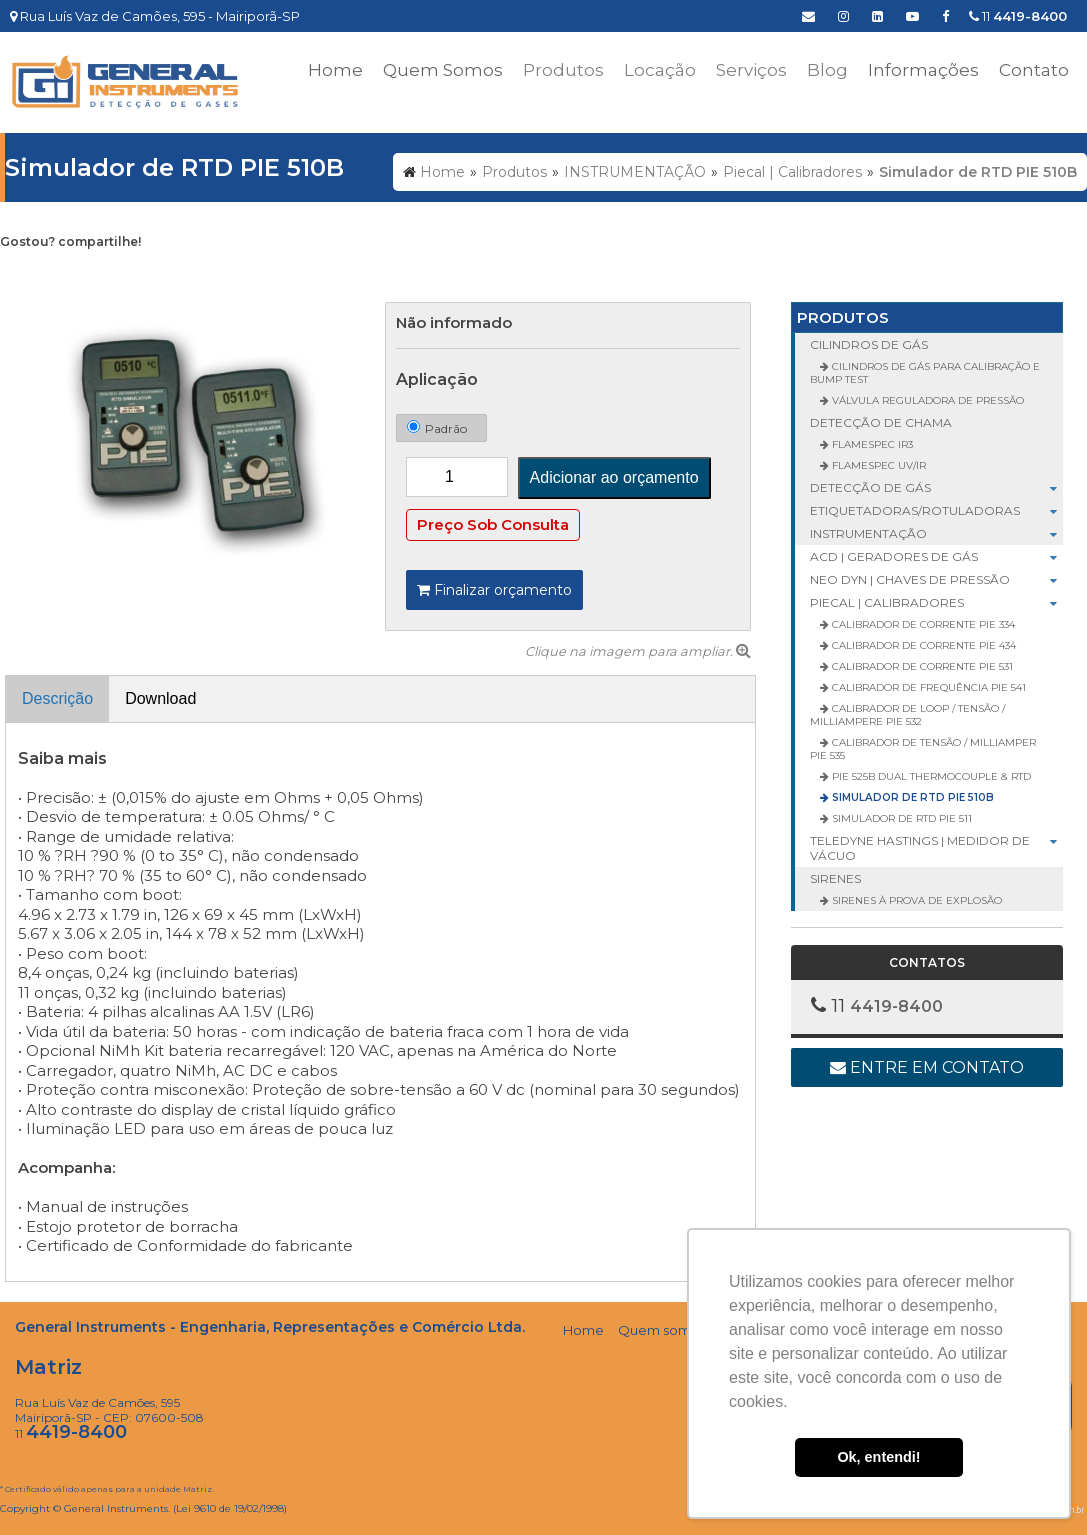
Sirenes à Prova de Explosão (915, 900)
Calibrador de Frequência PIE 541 (927, 687)
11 (1018, 16)
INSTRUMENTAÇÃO (936, 533)
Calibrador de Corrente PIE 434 (922, 645)
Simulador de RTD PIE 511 (900, 818)
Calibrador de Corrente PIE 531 (921, 666)
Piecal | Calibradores (936, 602)
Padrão (437, 428)
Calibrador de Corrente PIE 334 (922, 624)
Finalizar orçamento (494, 590)
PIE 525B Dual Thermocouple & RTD (930, 776)
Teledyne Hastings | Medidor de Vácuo (936, 848)
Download (160, 698)
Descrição (57, 698)
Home (335, 70)
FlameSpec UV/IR (877, 465)
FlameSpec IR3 (871, 444)
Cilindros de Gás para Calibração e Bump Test (925, 373)
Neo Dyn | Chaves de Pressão (936, 579)
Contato (1034, 70)
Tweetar (27, 273)
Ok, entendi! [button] (878, 1457)
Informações (923, 70)
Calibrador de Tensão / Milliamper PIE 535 (923, 749)
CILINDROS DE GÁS (869, 344)
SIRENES (835, 878)
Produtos (843, 317)
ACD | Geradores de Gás (936, 556)
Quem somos (662, 1330)
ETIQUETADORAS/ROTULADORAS (936, 510)
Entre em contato (927, 1067)
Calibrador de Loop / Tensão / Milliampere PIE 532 (907, 715)
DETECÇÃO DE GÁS (936, 487)
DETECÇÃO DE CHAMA (881, 422)
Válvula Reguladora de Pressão (926, 400)
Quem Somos (443, 70)
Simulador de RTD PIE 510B (911, 797)
